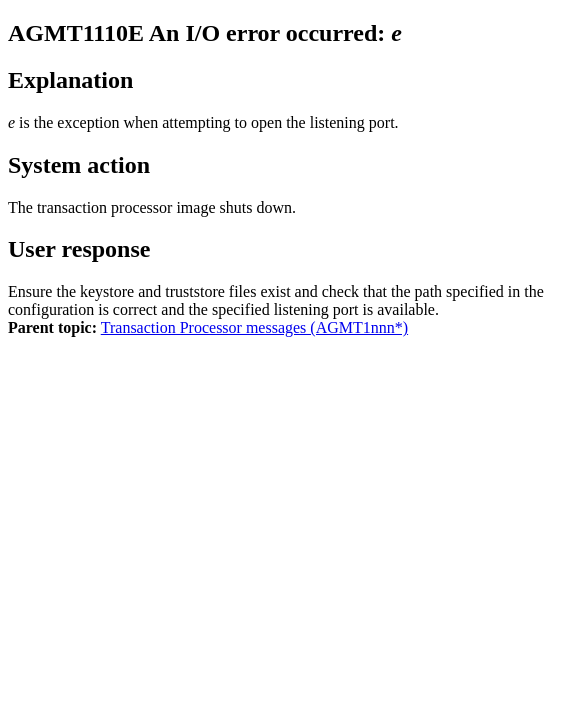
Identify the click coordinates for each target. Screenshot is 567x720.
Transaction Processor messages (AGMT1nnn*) (254, 327)
